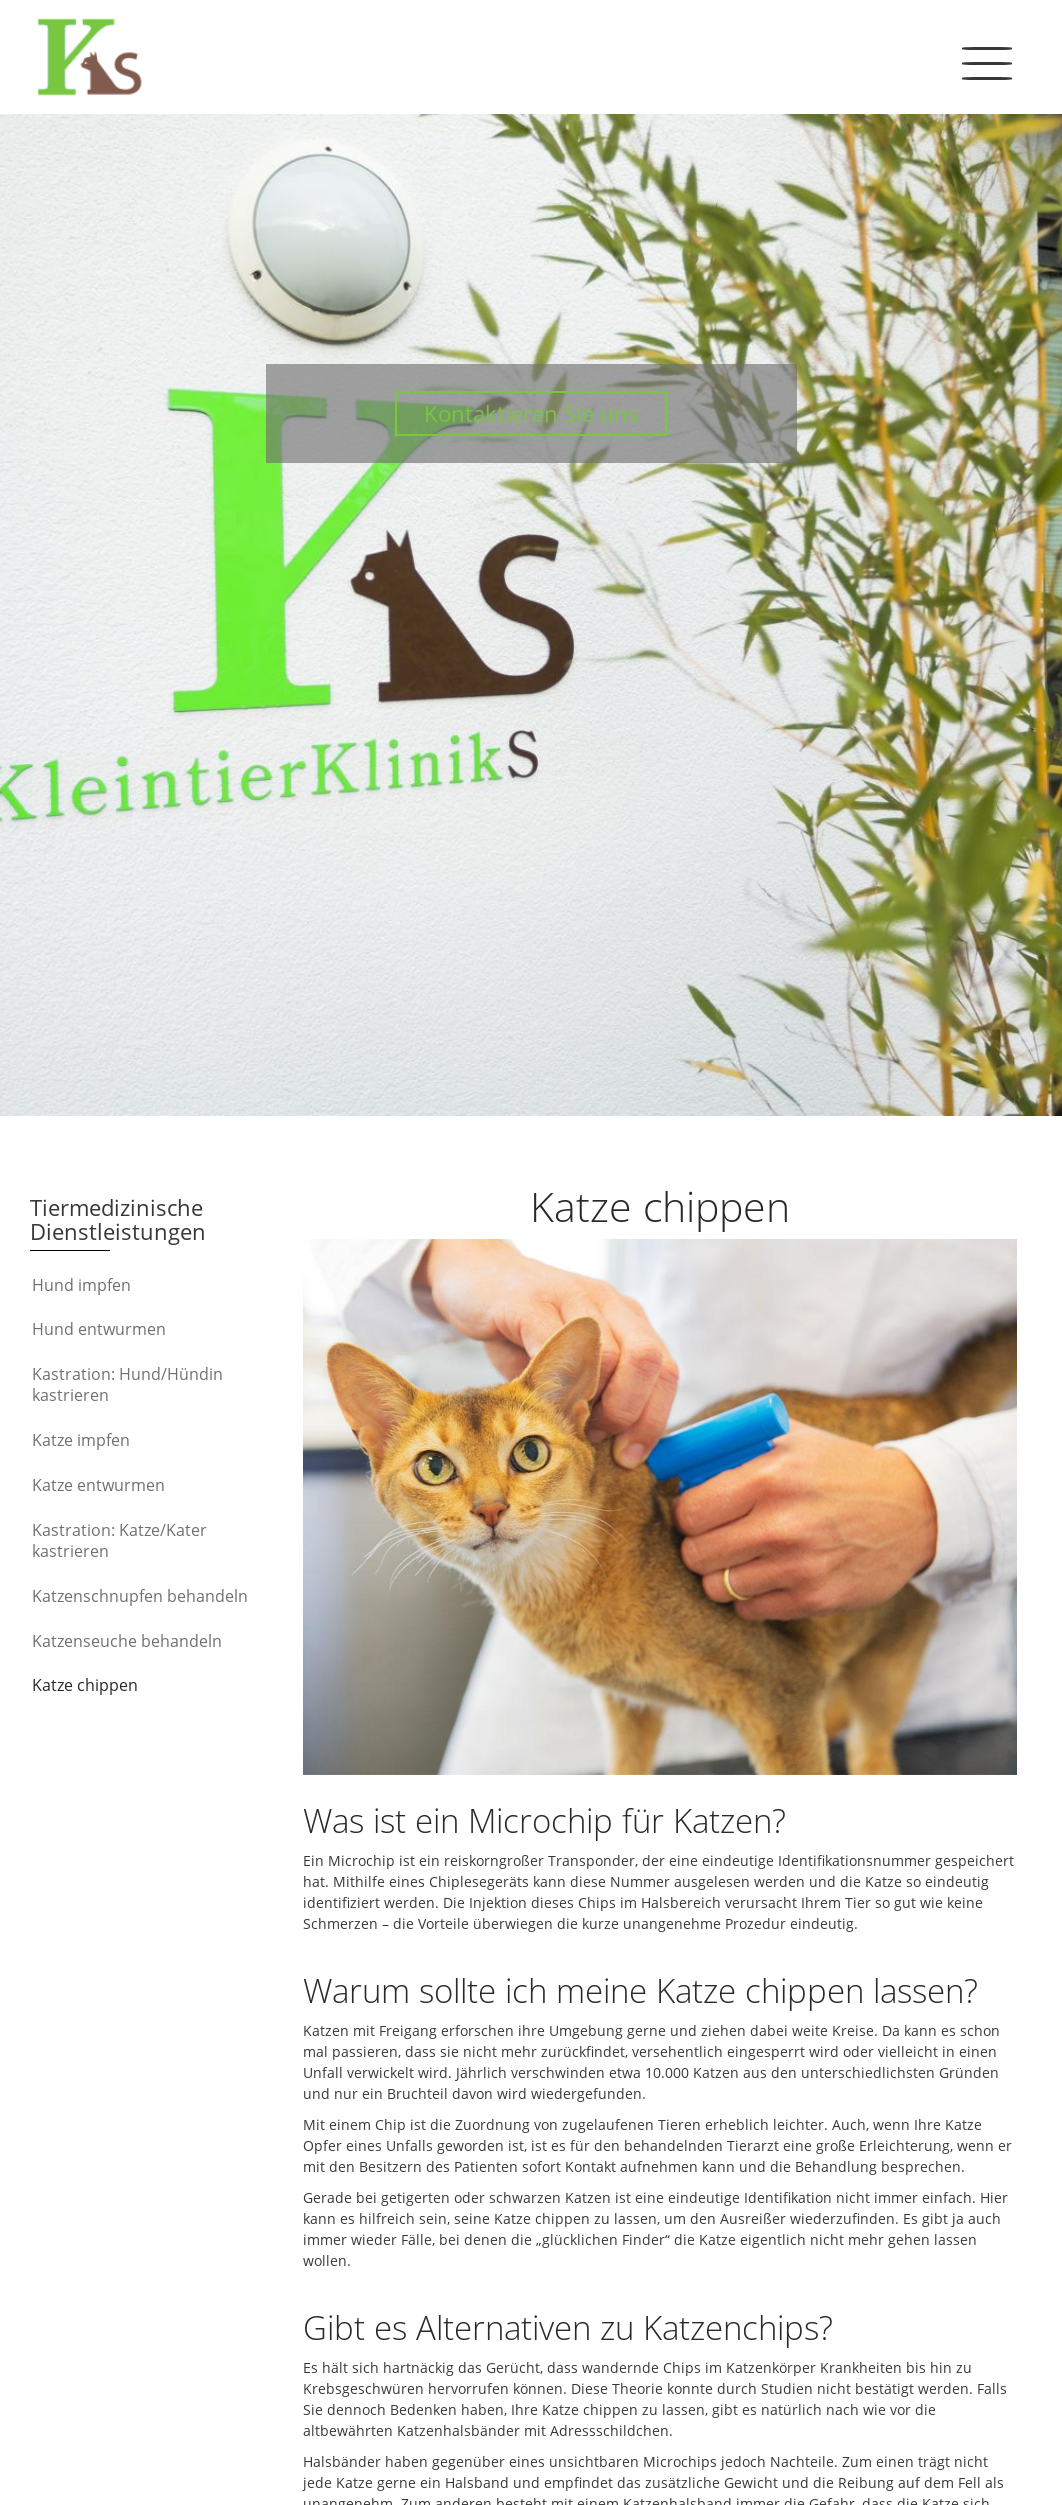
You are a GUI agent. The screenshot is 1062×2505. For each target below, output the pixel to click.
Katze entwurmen (98, 1485)
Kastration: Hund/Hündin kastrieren (127, 1385)
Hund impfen (81, 1285)
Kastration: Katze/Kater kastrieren (119, 1541)
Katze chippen (85, 1685)
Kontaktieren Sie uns (531, 413)
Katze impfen (81, 1440)
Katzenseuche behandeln (127, 1641)
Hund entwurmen (99, 1329)
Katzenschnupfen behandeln (140, 1596)
